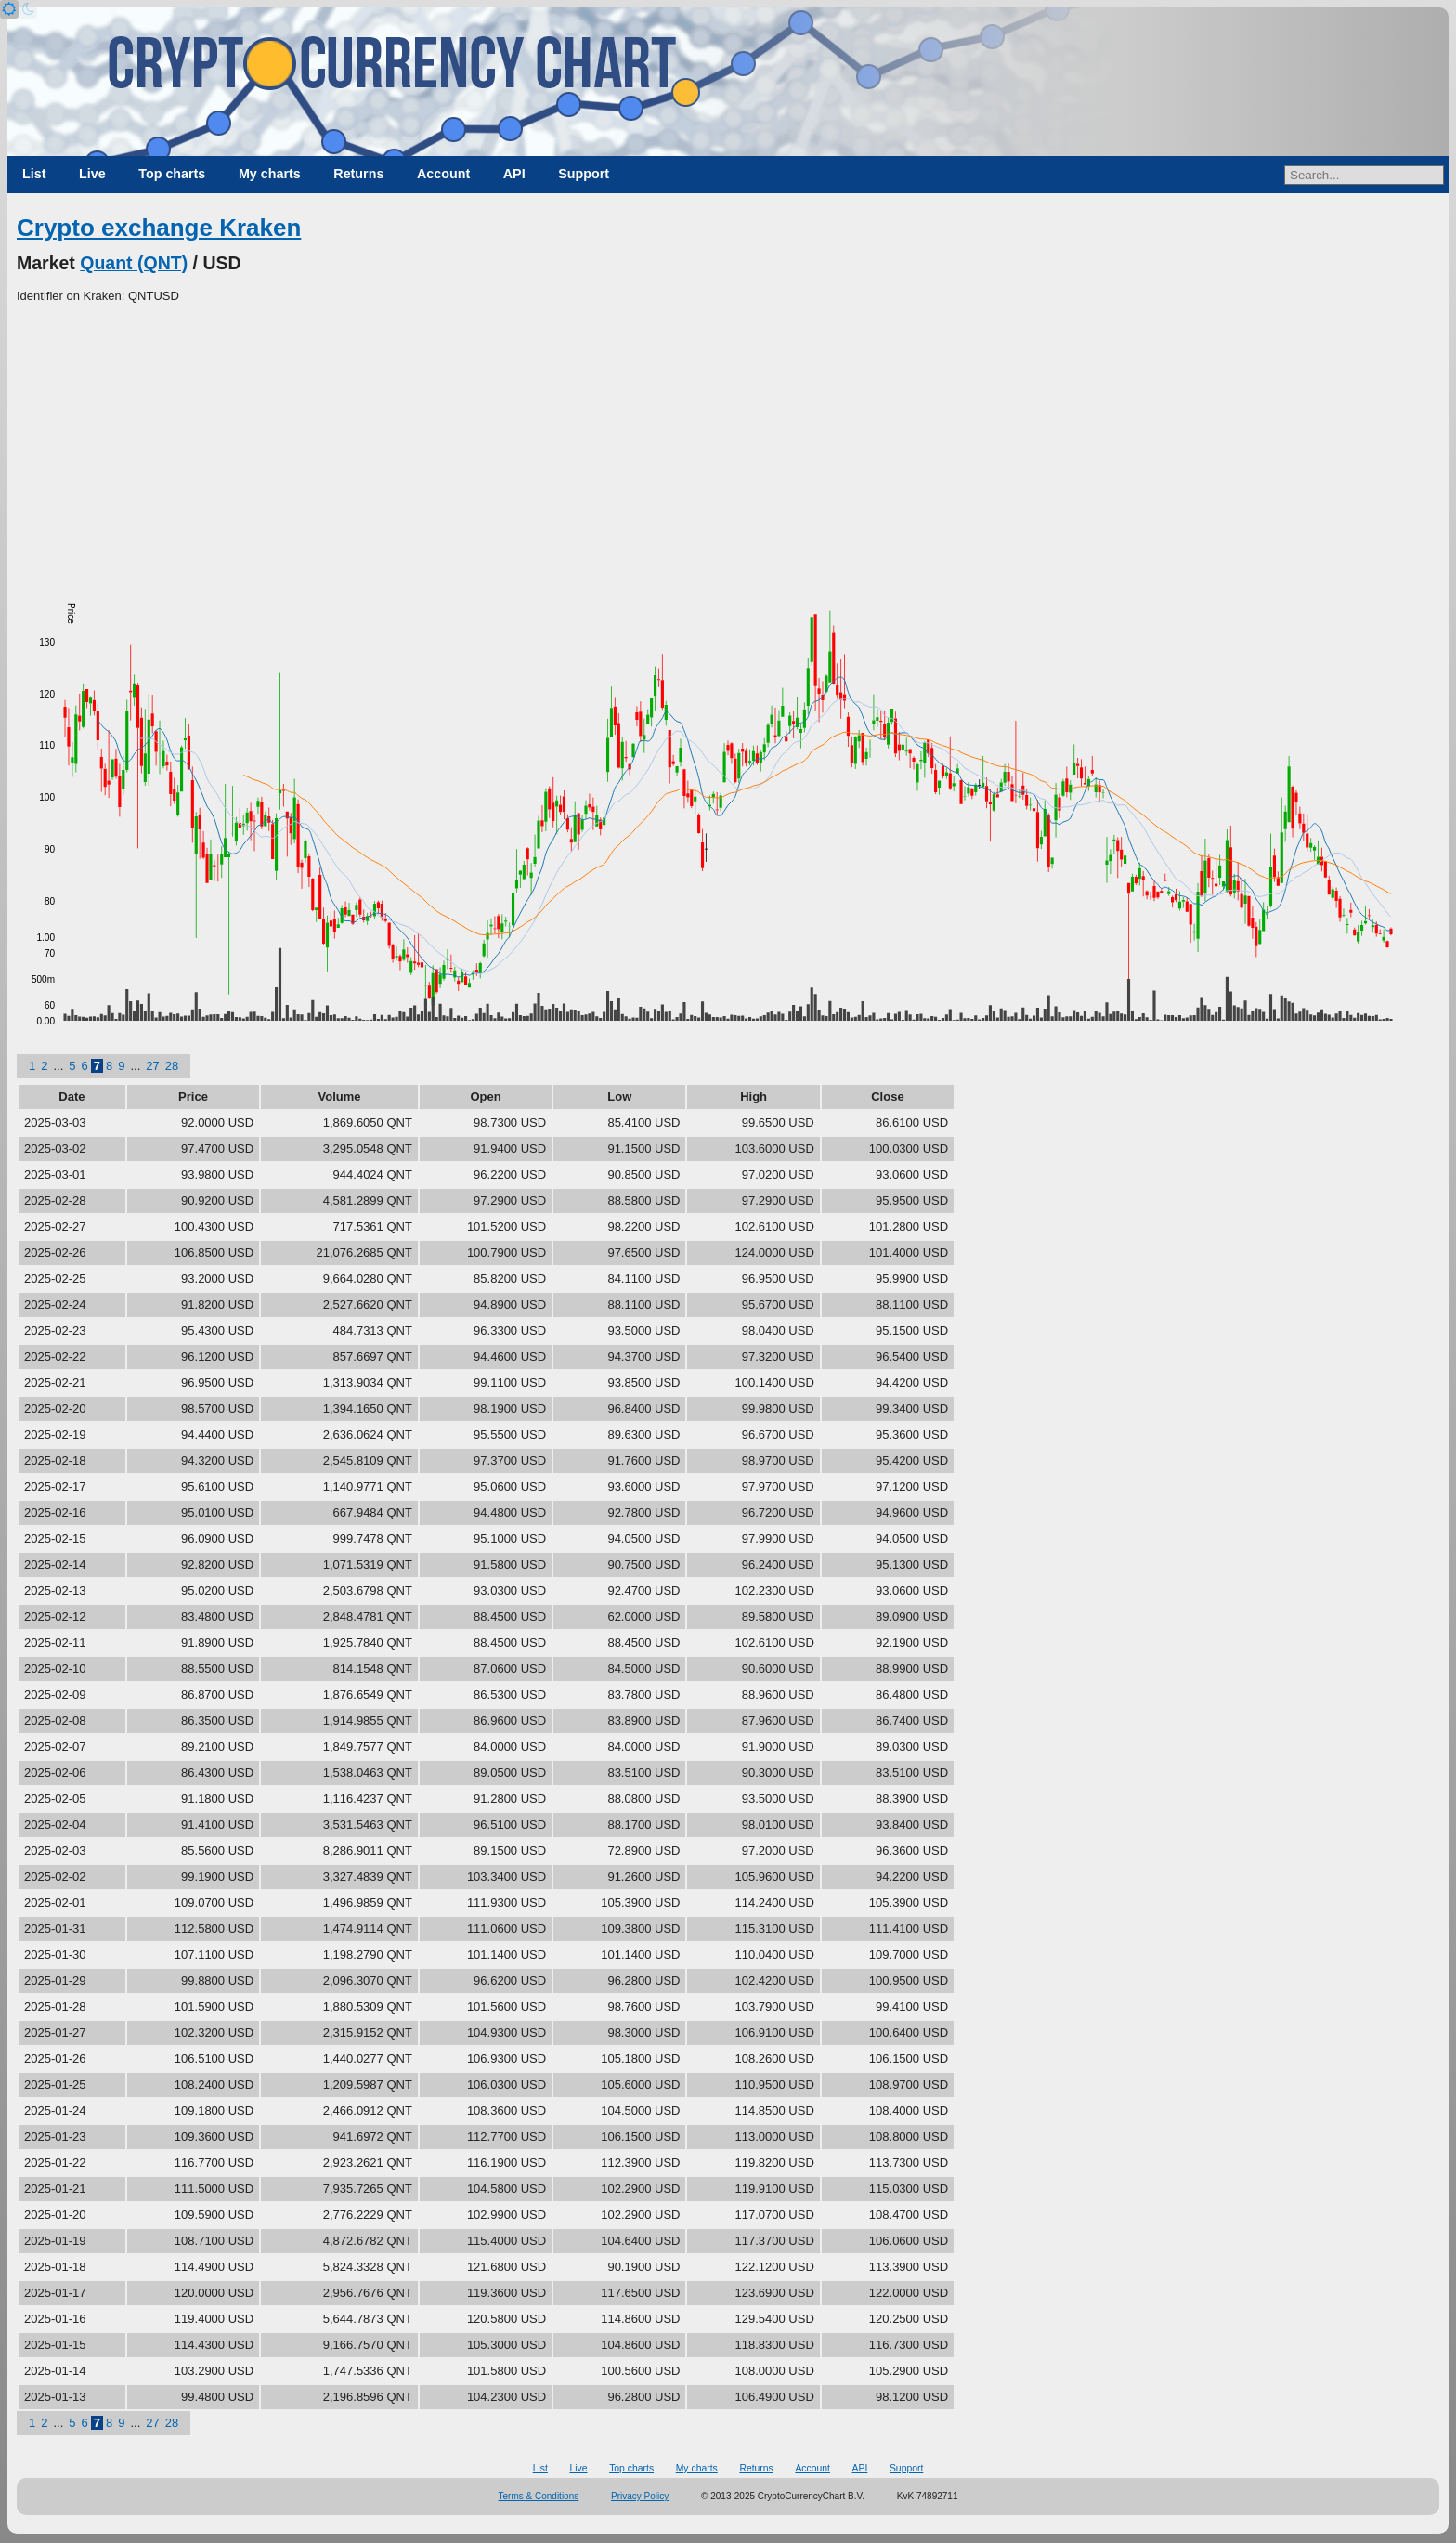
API (514, 173)
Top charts (171, 173)
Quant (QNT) (134, 263)
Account (443, 173)
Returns (358, 173)
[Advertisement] (728, 445)
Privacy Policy (640, 2496)
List (34, 173)
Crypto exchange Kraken (159, 227)
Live (92, 173)
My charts (270, 173)
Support (583, 173)
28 (171, 1066)
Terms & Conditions (539, 2496)
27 (152, 1066)
